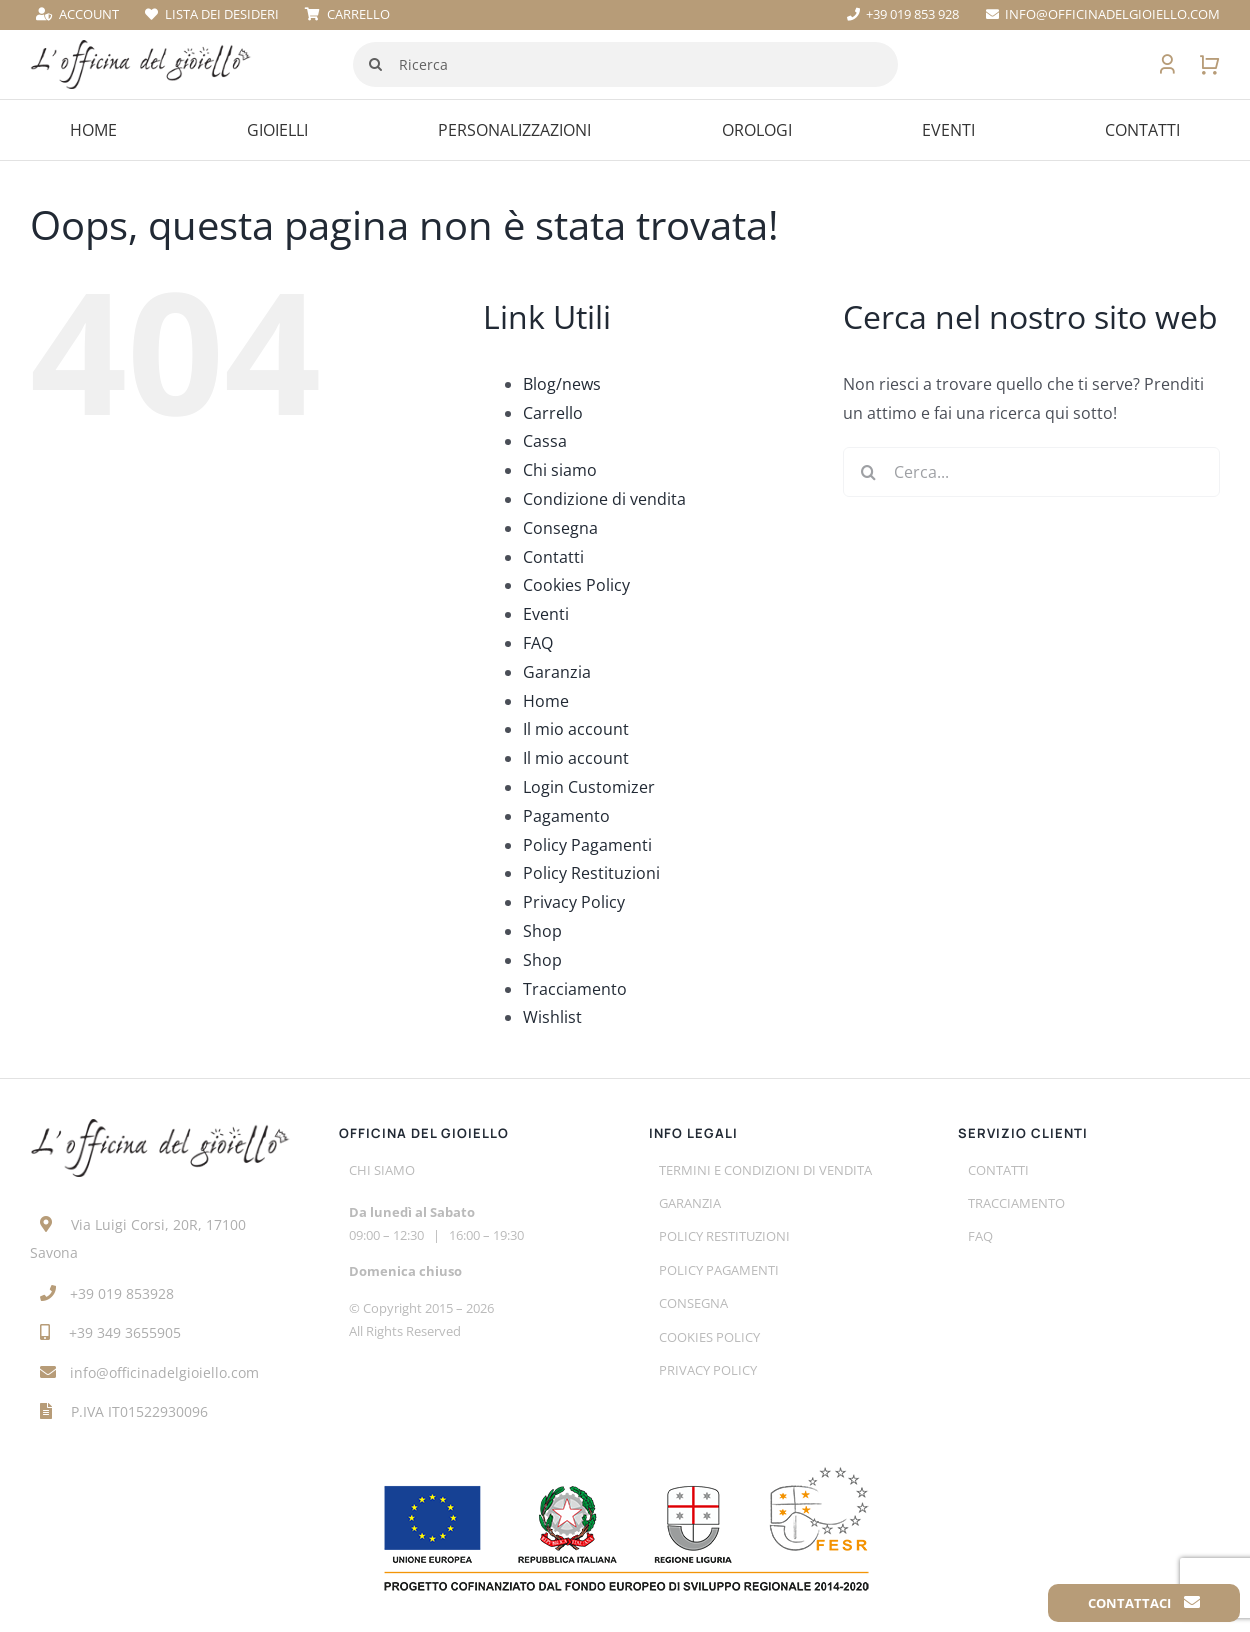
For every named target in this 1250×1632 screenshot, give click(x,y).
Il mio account (576, 729)
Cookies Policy (576, 585)
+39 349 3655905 (125, 1332)
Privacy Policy (574, 902)
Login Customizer (589, 787)
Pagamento (566, 816)
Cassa (545, 441)
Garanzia (557, 672)
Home (546, 701)
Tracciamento (575, 989)
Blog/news (562, 384)
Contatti (553, 557)
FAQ (538, 643)
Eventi (546, 614)
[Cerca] (375, 64)
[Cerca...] (1031, 472)
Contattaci (1144, 1603)
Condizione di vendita (604, 499)
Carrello (553, 413)
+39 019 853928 (122, 1293)
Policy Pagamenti (587, 845)
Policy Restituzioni (591, 873)
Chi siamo (560, 470)
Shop (542, 931)
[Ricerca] (625, 64)
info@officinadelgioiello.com (164, 1372)
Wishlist (552, 1017)
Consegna (560, 528)
